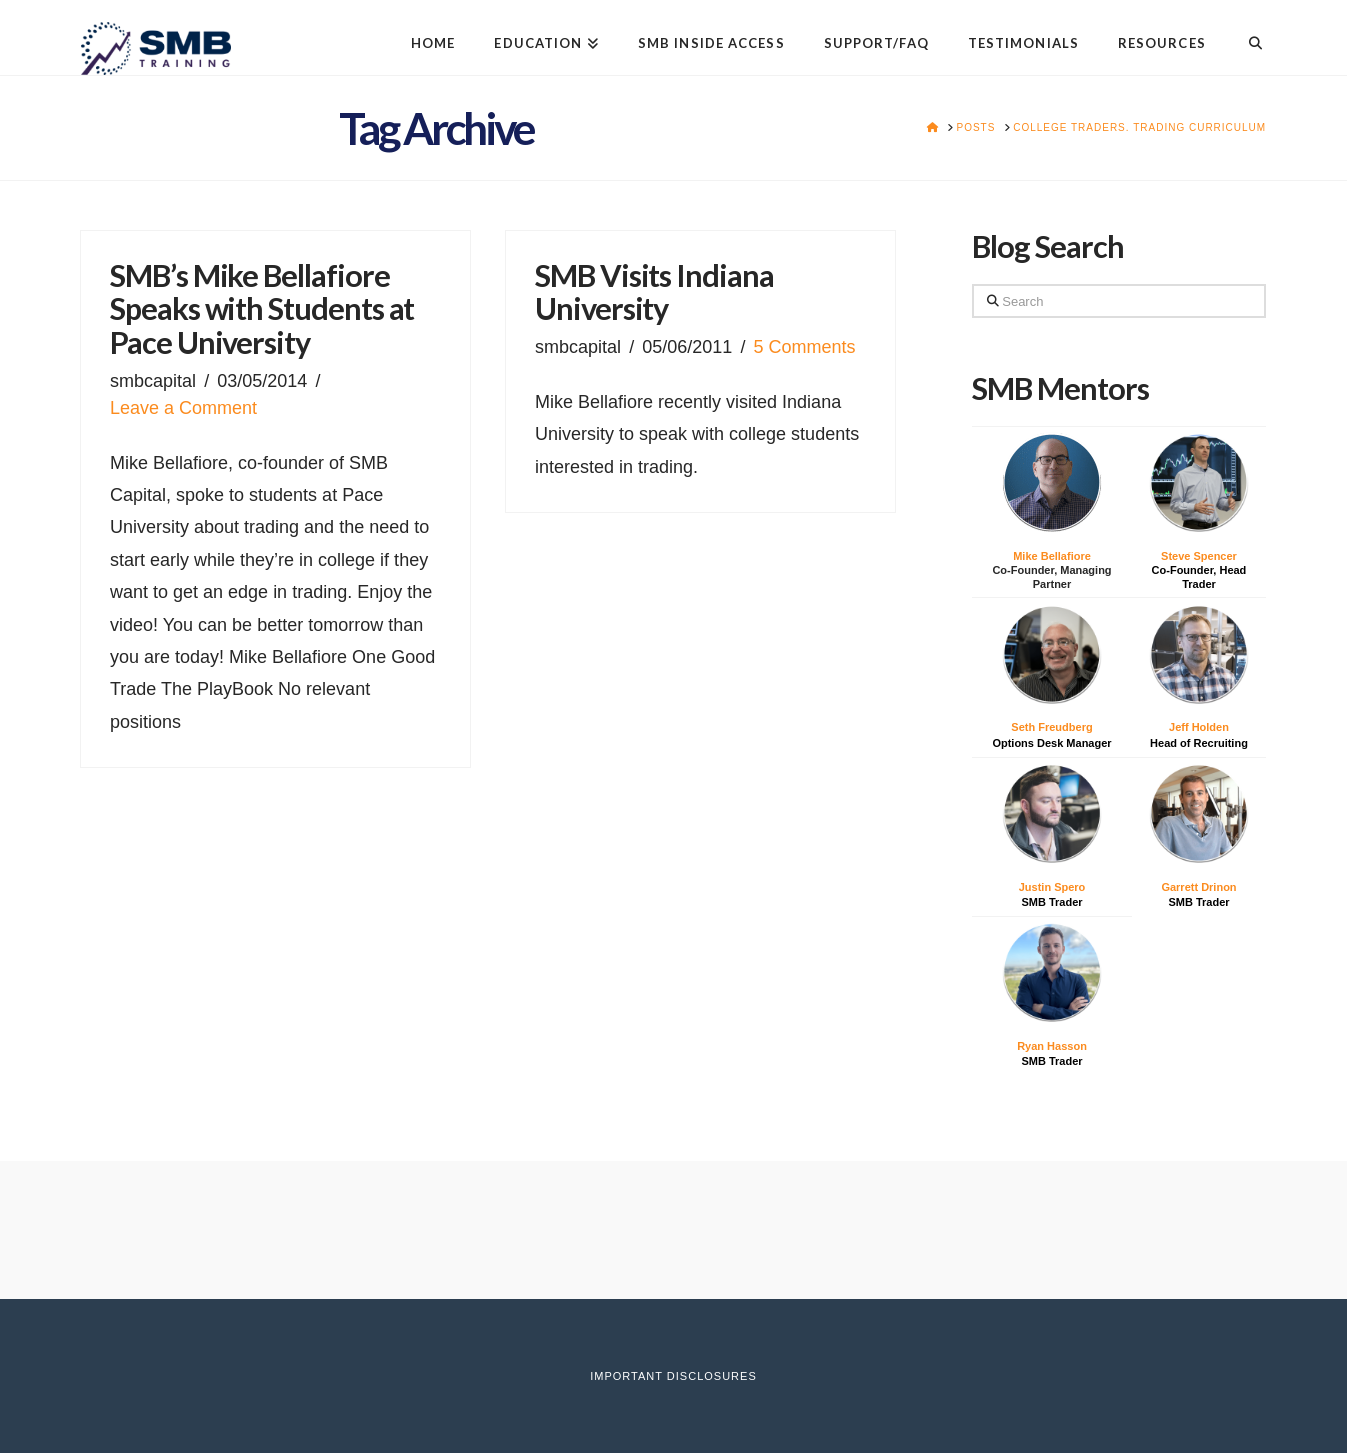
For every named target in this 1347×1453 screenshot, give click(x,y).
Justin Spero (1052, 887)
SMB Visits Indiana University (654, 292)
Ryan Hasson (1052, 1046)
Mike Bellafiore (1052, 556)
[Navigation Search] (1245, 27)
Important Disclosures (673, 1376)
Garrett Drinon (1198, 887)
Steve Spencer (1199, 556)
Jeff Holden (1199, 727)
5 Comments (805, 347)
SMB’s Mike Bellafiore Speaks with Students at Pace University (262, 309)
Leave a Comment (183, 408)
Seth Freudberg (1051, 727)
